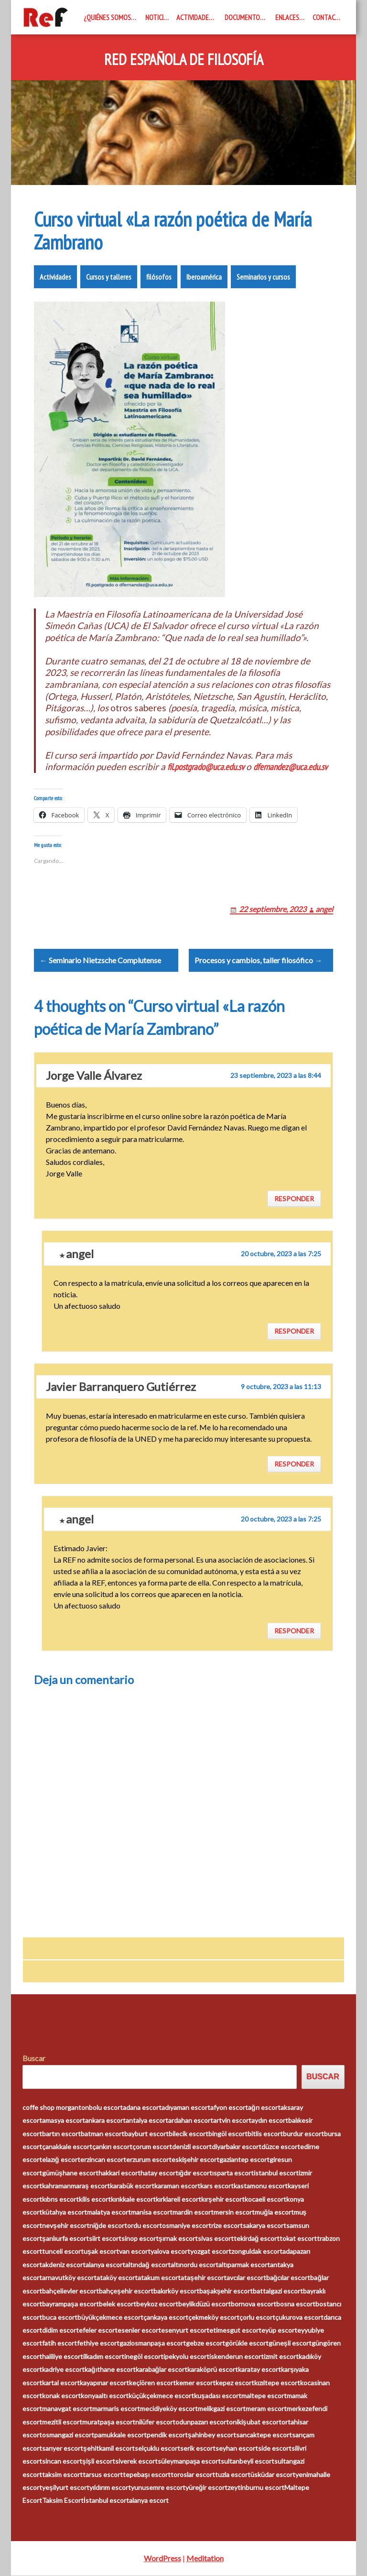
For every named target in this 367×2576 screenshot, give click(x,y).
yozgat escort (210, 2252)
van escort (135, 2252)
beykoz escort (157, 2304)
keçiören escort (152, 2383)
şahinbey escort (212, 2435)
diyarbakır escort (236, 2147)
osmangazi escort (68, 2435)
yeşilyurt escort (65, 2488)
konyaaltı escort (105, 2396)
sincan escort (62, 2461)
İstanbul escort (106, 2501)
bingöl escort (228, 2134)
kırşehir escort (223, 2200)
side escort (274, 2449)
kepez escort (235, 2383)
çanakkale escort (67, 2147)
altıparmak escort (244, 2265)
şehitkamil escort (109, 2449)
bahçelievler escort (70, 2291)
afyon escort (229, 2108)
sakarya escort (264, 2226)
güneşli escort (290, 2343)
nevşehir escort (65, 2226)
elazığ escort (61, 2160)
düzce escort (280, 2147)
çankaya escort (165, 2318)
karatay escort (259, 2370)
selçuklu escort (157, 2449)
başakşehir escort (226, 2291)
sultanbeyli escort (247, 2461)
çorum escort (152, 2147)
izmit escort (281, 2357)
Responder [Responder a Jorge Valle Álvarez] (294, 1199)
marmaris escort (116, 2409)
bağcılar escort (288, 2278)
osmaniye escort (186, 2226)
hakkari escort (119, 2173)
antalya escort (147, 2121)
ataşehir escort (204, 2278)
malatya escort (109, 2212)
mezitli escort (62, 2422)
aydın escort (269, 2121)
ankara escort (105, 2121)
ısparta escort (233, 2173)
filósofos (159, 277)
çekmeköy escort (213, 2318)
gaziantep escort (244, 2160)
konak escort (61, 2396)
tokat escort (298, 2239)
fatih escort (59, 2343)
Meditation (205, 2558)
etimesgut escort (235, 2330)
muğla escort (274, 2212)
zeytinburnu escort (255, 2488)
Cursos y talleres (108, 277)
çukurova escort (299, 2318)
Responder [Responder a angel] (294, 1331)
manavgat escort (67, 2409)
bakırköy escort (176, 2291)
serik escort (198, 2449)
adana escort (142, 2108)
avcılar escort (246, 2278)
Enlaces (287, 17)
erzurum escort (149, 2160)
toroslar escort (193, 2475)
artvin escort (232, 2121)
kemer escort (196, 2383)
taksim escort (62, 2475)
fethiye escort (98, 2343)
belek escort (117, 2304)
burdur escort (303, 2134)
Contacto (328, 17)
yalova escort (170, 2252)
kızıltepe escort (277, 2383)
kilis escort (95, 2200)
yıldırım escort (110, 2488)
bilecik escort (188, 2134)
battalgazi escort (278, 2291)
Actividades (194, 17)
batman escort (102, 2134)
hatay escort (159, 2173)
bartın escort (61, 2134)
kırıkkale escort (133, 2200)
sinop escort (140, 2239)
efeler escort (98, 2330)
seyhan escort (237, 2449)
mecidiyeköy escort (169, 2409)
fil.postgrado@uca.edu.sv (205, 766)
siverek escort (136, 2461)
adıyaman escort (186, 2108)
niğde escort (108, 2226)
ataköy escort (117, 2278)
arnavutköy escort (69, 2278)
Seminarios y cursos (263, 277)
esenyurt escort (185, 2330)
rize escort (227, 2226)
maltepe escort (264, 2396)
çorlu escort (257, 2318)
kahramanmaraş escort (76, 2186)
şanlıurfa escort (65, 2239)
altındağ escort (148, 2265)
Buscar (33, 2058)
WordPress (162, 2558)
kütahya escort (64, 2212)
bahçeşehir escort (126, 2291)
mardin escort (193, 2212)
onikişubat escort (255, 2422)
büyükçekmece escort (110, 2318)
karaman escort (177, 2186)
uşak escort (101, 2252)
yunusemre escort (158, 2488)
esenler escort (139, 2330)
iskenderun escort (236, 2357)
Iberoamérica (204, 277)
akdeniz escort (64, 2265)
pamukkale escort (120, 2435)
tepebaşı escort (147, 2475)
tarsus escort (103, 2475)
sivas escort (216, 2239)
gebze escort (205, 2343)
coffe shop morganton (55, 2108)
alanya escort (105, 2265)
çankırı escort (112, 2147)
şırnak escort (178, 2239)
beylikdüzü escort (204, 2304)
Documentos (244, 17)
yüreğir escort (206, 2488)
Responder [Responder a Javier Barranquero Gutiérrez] (294, 1464)
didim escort (60, 2330)
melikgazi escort (222, 2409)
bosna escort (295, 2304)
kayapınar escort (104, 2383)
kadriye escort (63, 2370)
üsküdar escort (272, 2475)
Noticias (158, 17)
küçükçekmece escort (161, 2396)
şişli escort (98, 2461)
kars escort (217, 2186)
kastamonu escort (261, 2186)
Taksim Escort (63, 2501)
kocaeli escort (265, 2200)
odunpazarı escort (202, 2422)
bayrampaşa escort (70, 2304)
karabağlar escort (162, 2370)
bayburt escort (146, 2134)
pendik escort (167, 2435)
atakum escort (159, 2278)
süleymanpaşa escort (189, 2461)
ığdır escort (195, 2173)
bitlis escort (265, 2134)
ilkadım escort (103, 2357)
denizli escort (192, 2147)
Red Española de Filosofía (183, 59)
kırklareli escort (178, 2200)
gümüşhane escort (70, 2173)
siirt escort (105, 2239)
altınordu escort (194, 2265)
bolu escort (106, 2108)
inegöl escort (143, 2357)
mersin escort (234, 2212)
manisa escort (152, 2212)
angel (324, 908)
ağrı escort (264, 2108)
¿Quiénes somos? (109, 17)
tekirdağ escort (257, 2239)
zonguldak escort (256, 2252)
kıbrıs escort (60, 2200)
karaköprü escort (212, 2370)
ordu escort (144, 2226)
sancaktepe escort (264, 2435)
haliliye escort (62, 2357)
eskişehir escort (196, 2160)
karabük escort (132, 2186)
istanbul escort (276, 2173)
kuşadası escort (217, 2396)
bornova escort (253, 2304)
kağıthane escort (110, 2370)
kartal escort (61, 2383)
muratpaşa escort (108, 2422)
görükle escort (247, 2343)
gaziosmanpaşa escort (152, 2343)
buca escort (59, 2318)
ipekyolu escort (186, 2357)
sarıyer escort (62, 2449)
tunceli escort (63, 2252)
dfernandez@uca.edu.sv (290, 766)
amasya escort (63, 2121)
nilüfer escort (155, 2422)
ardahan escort (190, 2121)
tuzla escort (232, 2475)
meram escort (266, 2409)
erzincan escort (103, 2160)
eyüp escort (279, 2330)
